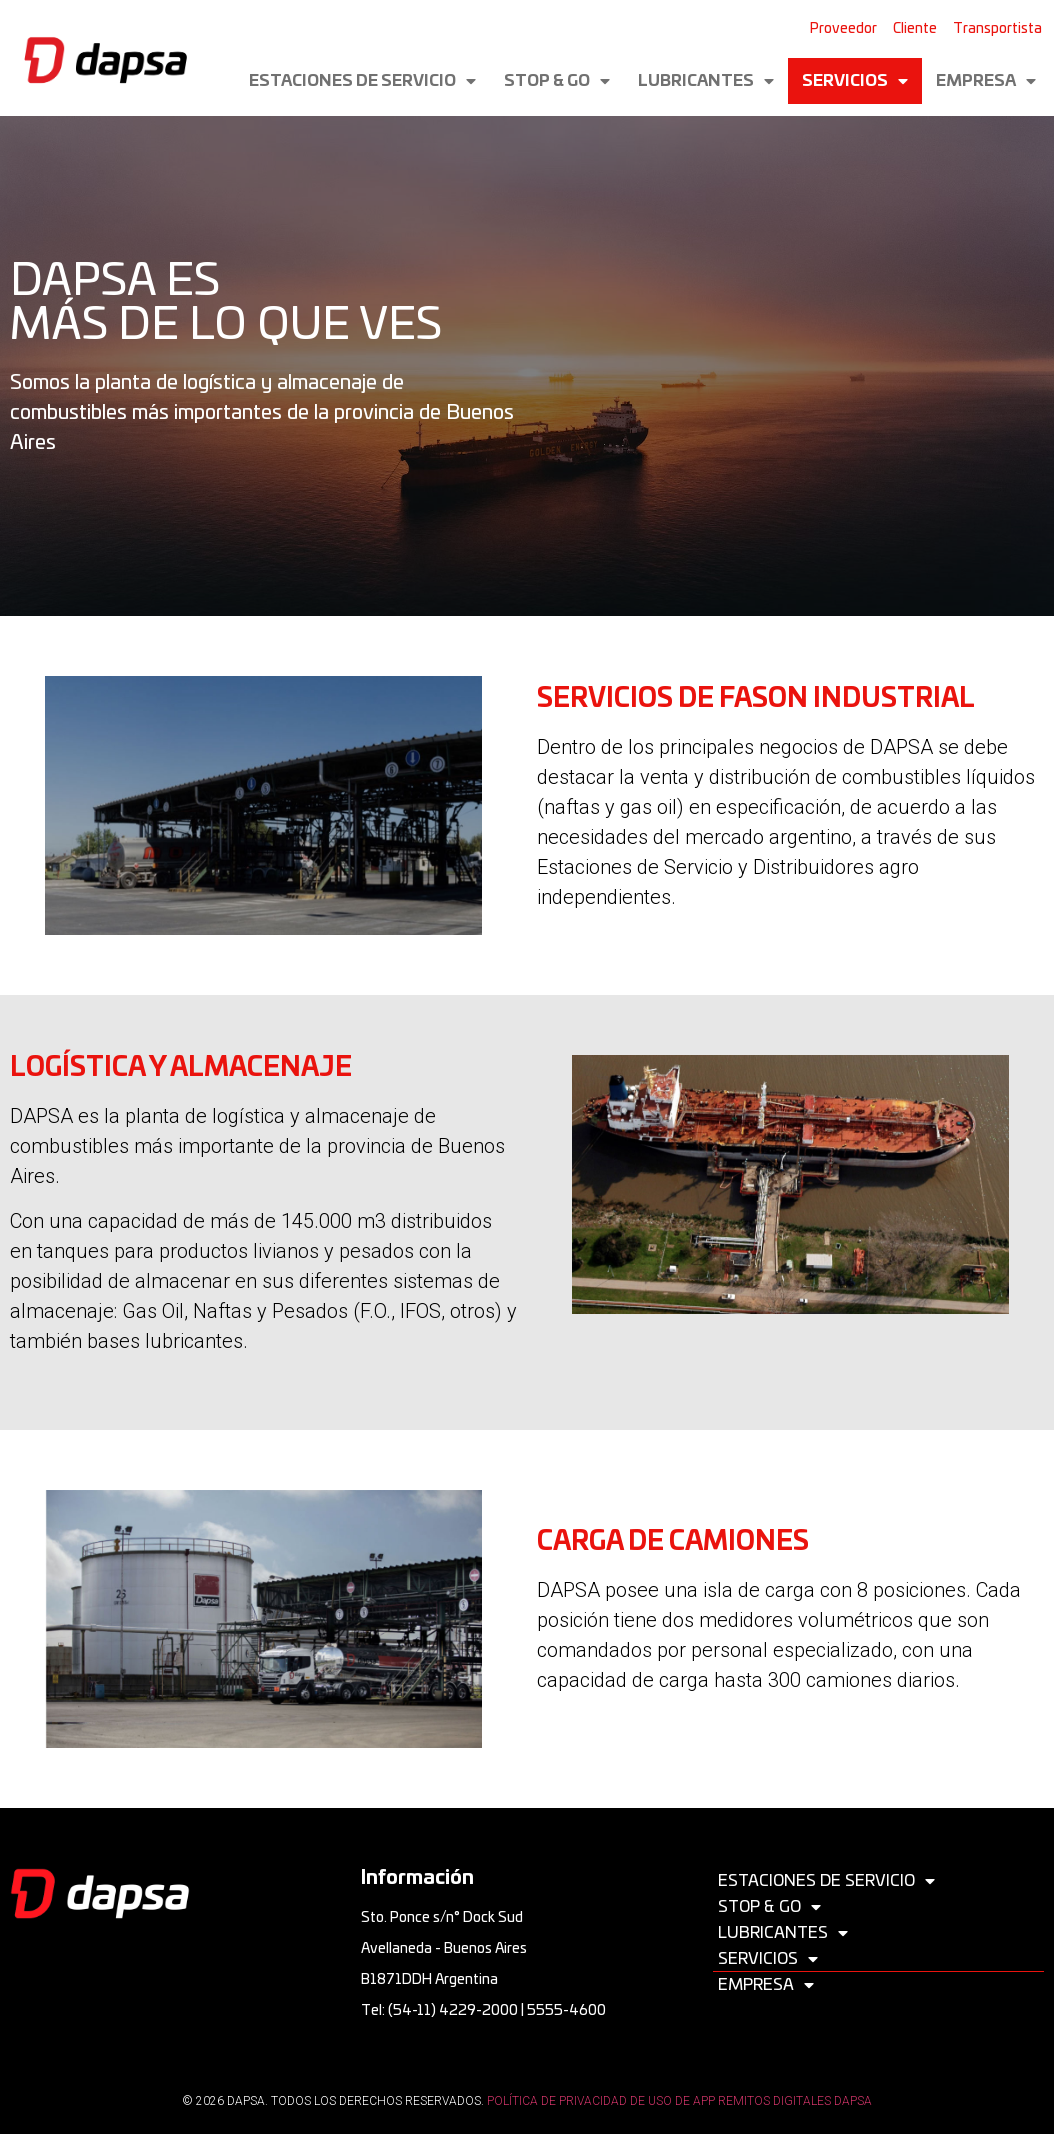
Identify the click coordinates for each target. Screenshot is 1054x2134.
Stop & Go (557, 81)
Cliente (915, 29)
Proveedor (843, 29)
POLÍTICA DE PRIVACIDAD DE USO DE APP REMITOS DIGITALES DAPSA (679, 2101)
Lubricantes (706, 81)
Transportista (997, 29)
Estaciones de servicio (362, 81)
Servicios (855, 81)
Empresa (986, 81)
